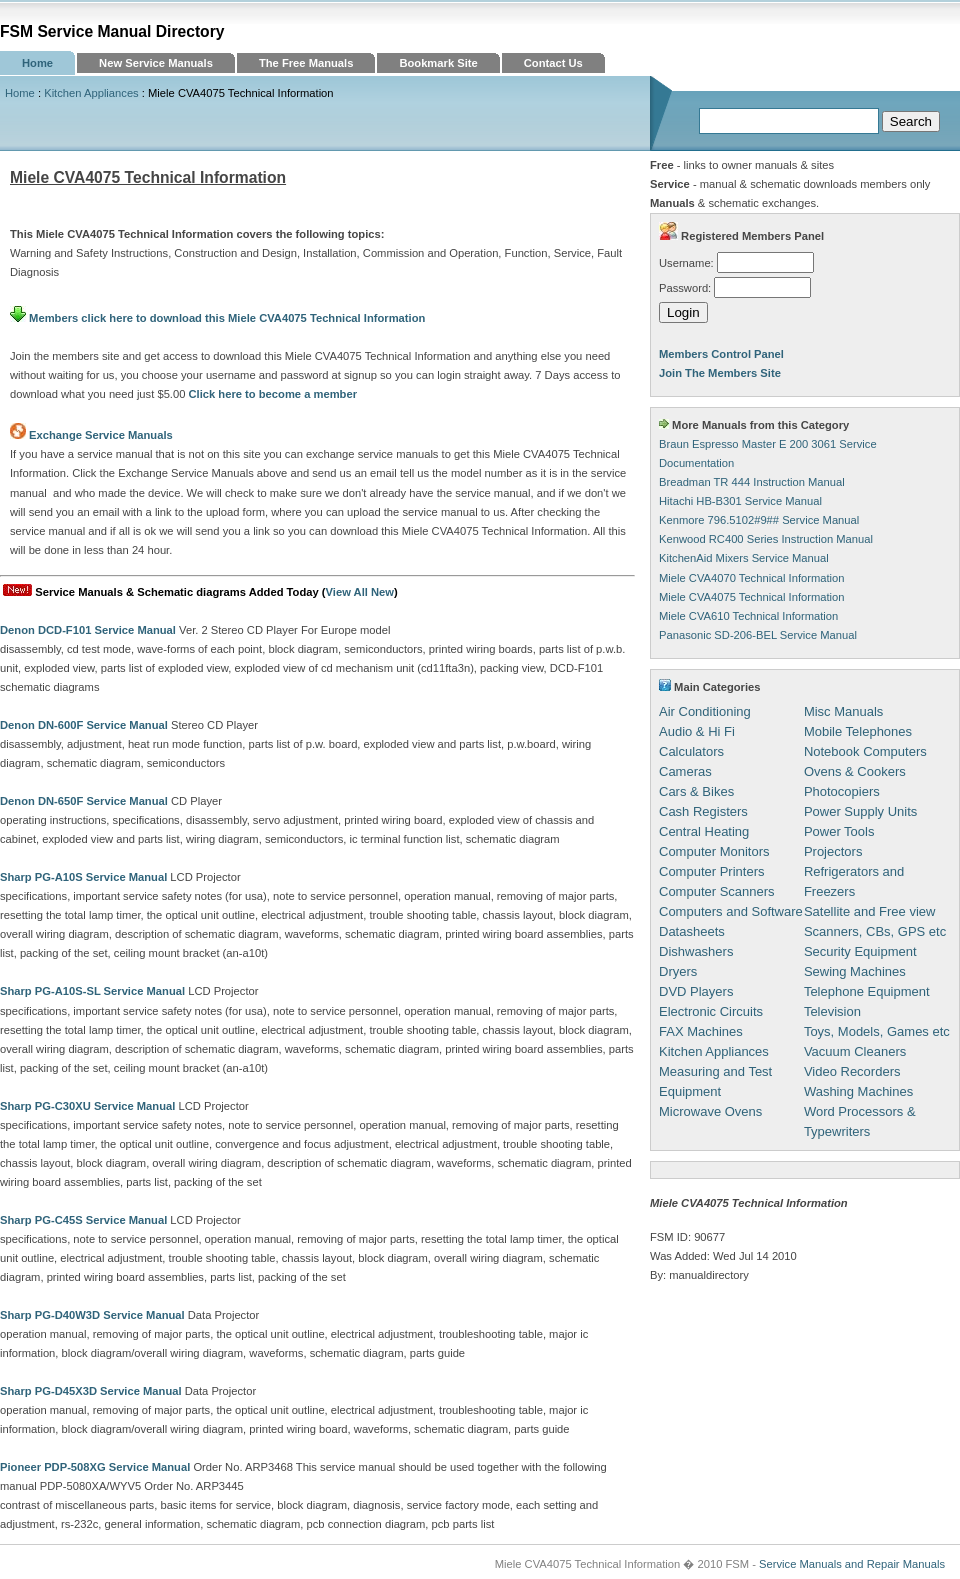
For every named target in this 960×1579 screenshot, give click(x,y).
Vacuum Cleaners (855, 1051)
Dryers (678, 971)
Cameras (685, 771)
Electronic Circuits (711, 1011)
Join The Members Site (720, 373)
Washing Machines (858, 1091)
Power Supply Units (860, 811)
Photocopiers (842, 791)
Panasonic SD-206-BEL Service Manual (758, 635)
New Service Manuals (156, 63)
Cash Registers (703, 811)
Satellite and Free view (870, 911)
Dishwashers (696, 951)
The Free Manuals (306, 63)
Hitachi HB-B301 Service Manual (740, 501)
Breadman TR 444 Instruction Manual (752, 482)
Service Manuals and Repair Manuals (852, 1564)
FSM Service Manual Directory (112, 31)
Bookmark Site (438, 63)
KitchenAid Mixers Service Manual (744, 558)
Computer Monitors (714, 851)
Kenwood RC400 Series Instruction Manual (766, 539)
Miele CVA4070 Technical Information (752, 578)
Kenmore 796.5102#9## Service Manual (759, 520)
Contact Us (553, 63)
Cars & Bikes (696, 791)
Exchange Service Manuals (101, 435)
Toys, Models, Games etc (877, 1031)
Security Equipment (860, 951)
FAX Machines (701, 1031)
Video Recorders (852, 1071)
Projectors (833, 851)
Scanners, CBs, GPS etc (875, 931)
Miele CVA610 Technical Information (748, 616)
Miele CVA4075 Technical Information (752, 597)
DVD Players (696, 991)
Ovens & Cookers (855, 771)
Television (832, 1011)
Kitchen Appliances (91, 93)
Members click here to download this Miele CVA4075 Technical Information (217, 318)
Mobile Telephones (858, 731)
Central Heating (704, 831)
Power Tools (839, 831)
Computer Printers (711, 871)
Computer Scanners (717, 891)
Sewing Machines (855, 971)
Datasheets (692, 931)
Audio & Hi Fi (697, 731)
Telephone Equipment (867, 991)
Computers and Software (731, 911)
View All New (360, 592)
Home (37, 63)
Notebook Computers (865, 751)
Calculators (691, 751)
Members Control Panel (721, 354)
